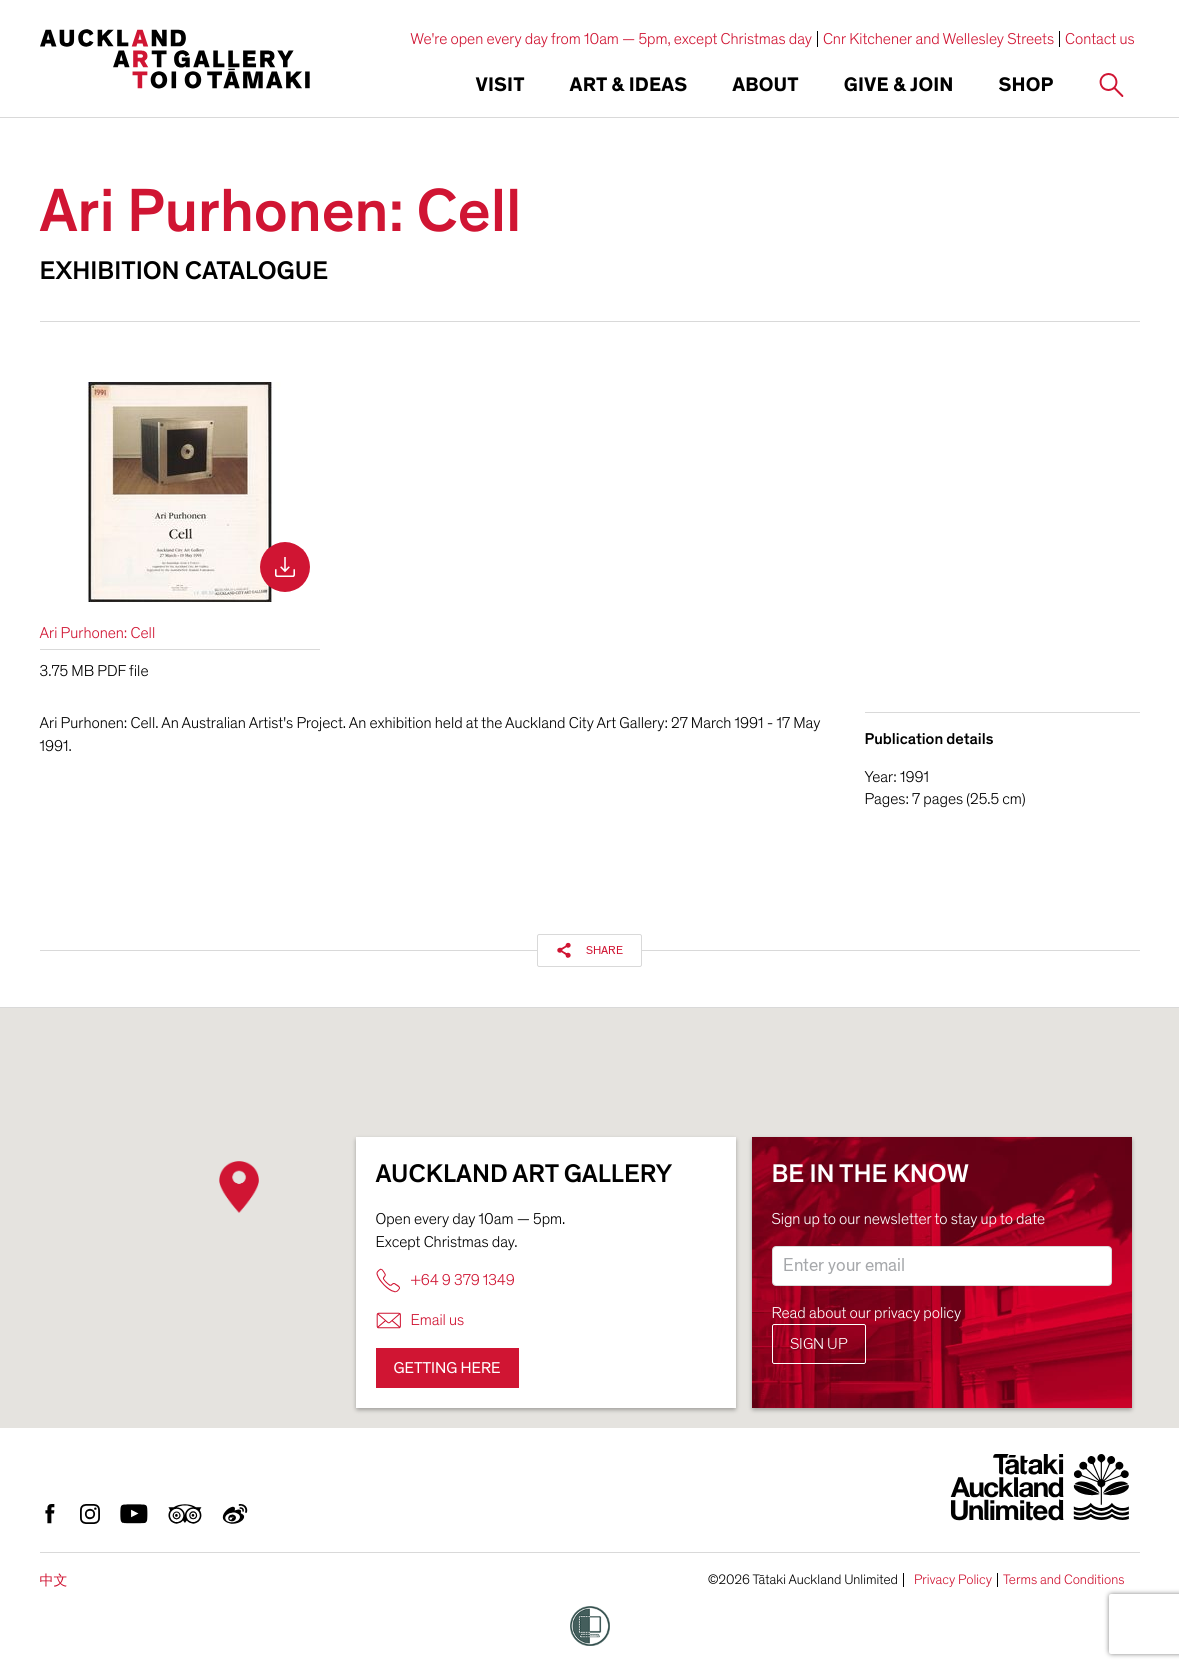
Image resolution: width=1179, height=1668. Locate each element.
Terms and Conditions (1064, 1580)
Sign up (819, 1344)
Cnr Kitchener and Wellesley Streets (938, 39)
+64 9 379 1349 (445, 1280)
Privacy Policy (953, 1580)
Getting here (447, 1368)
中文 (54, 1580)
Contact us (1100, 39)
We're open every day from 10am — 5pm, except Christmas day (611, 39)
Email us (420, 1320)
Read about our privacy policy (867, 1313)
